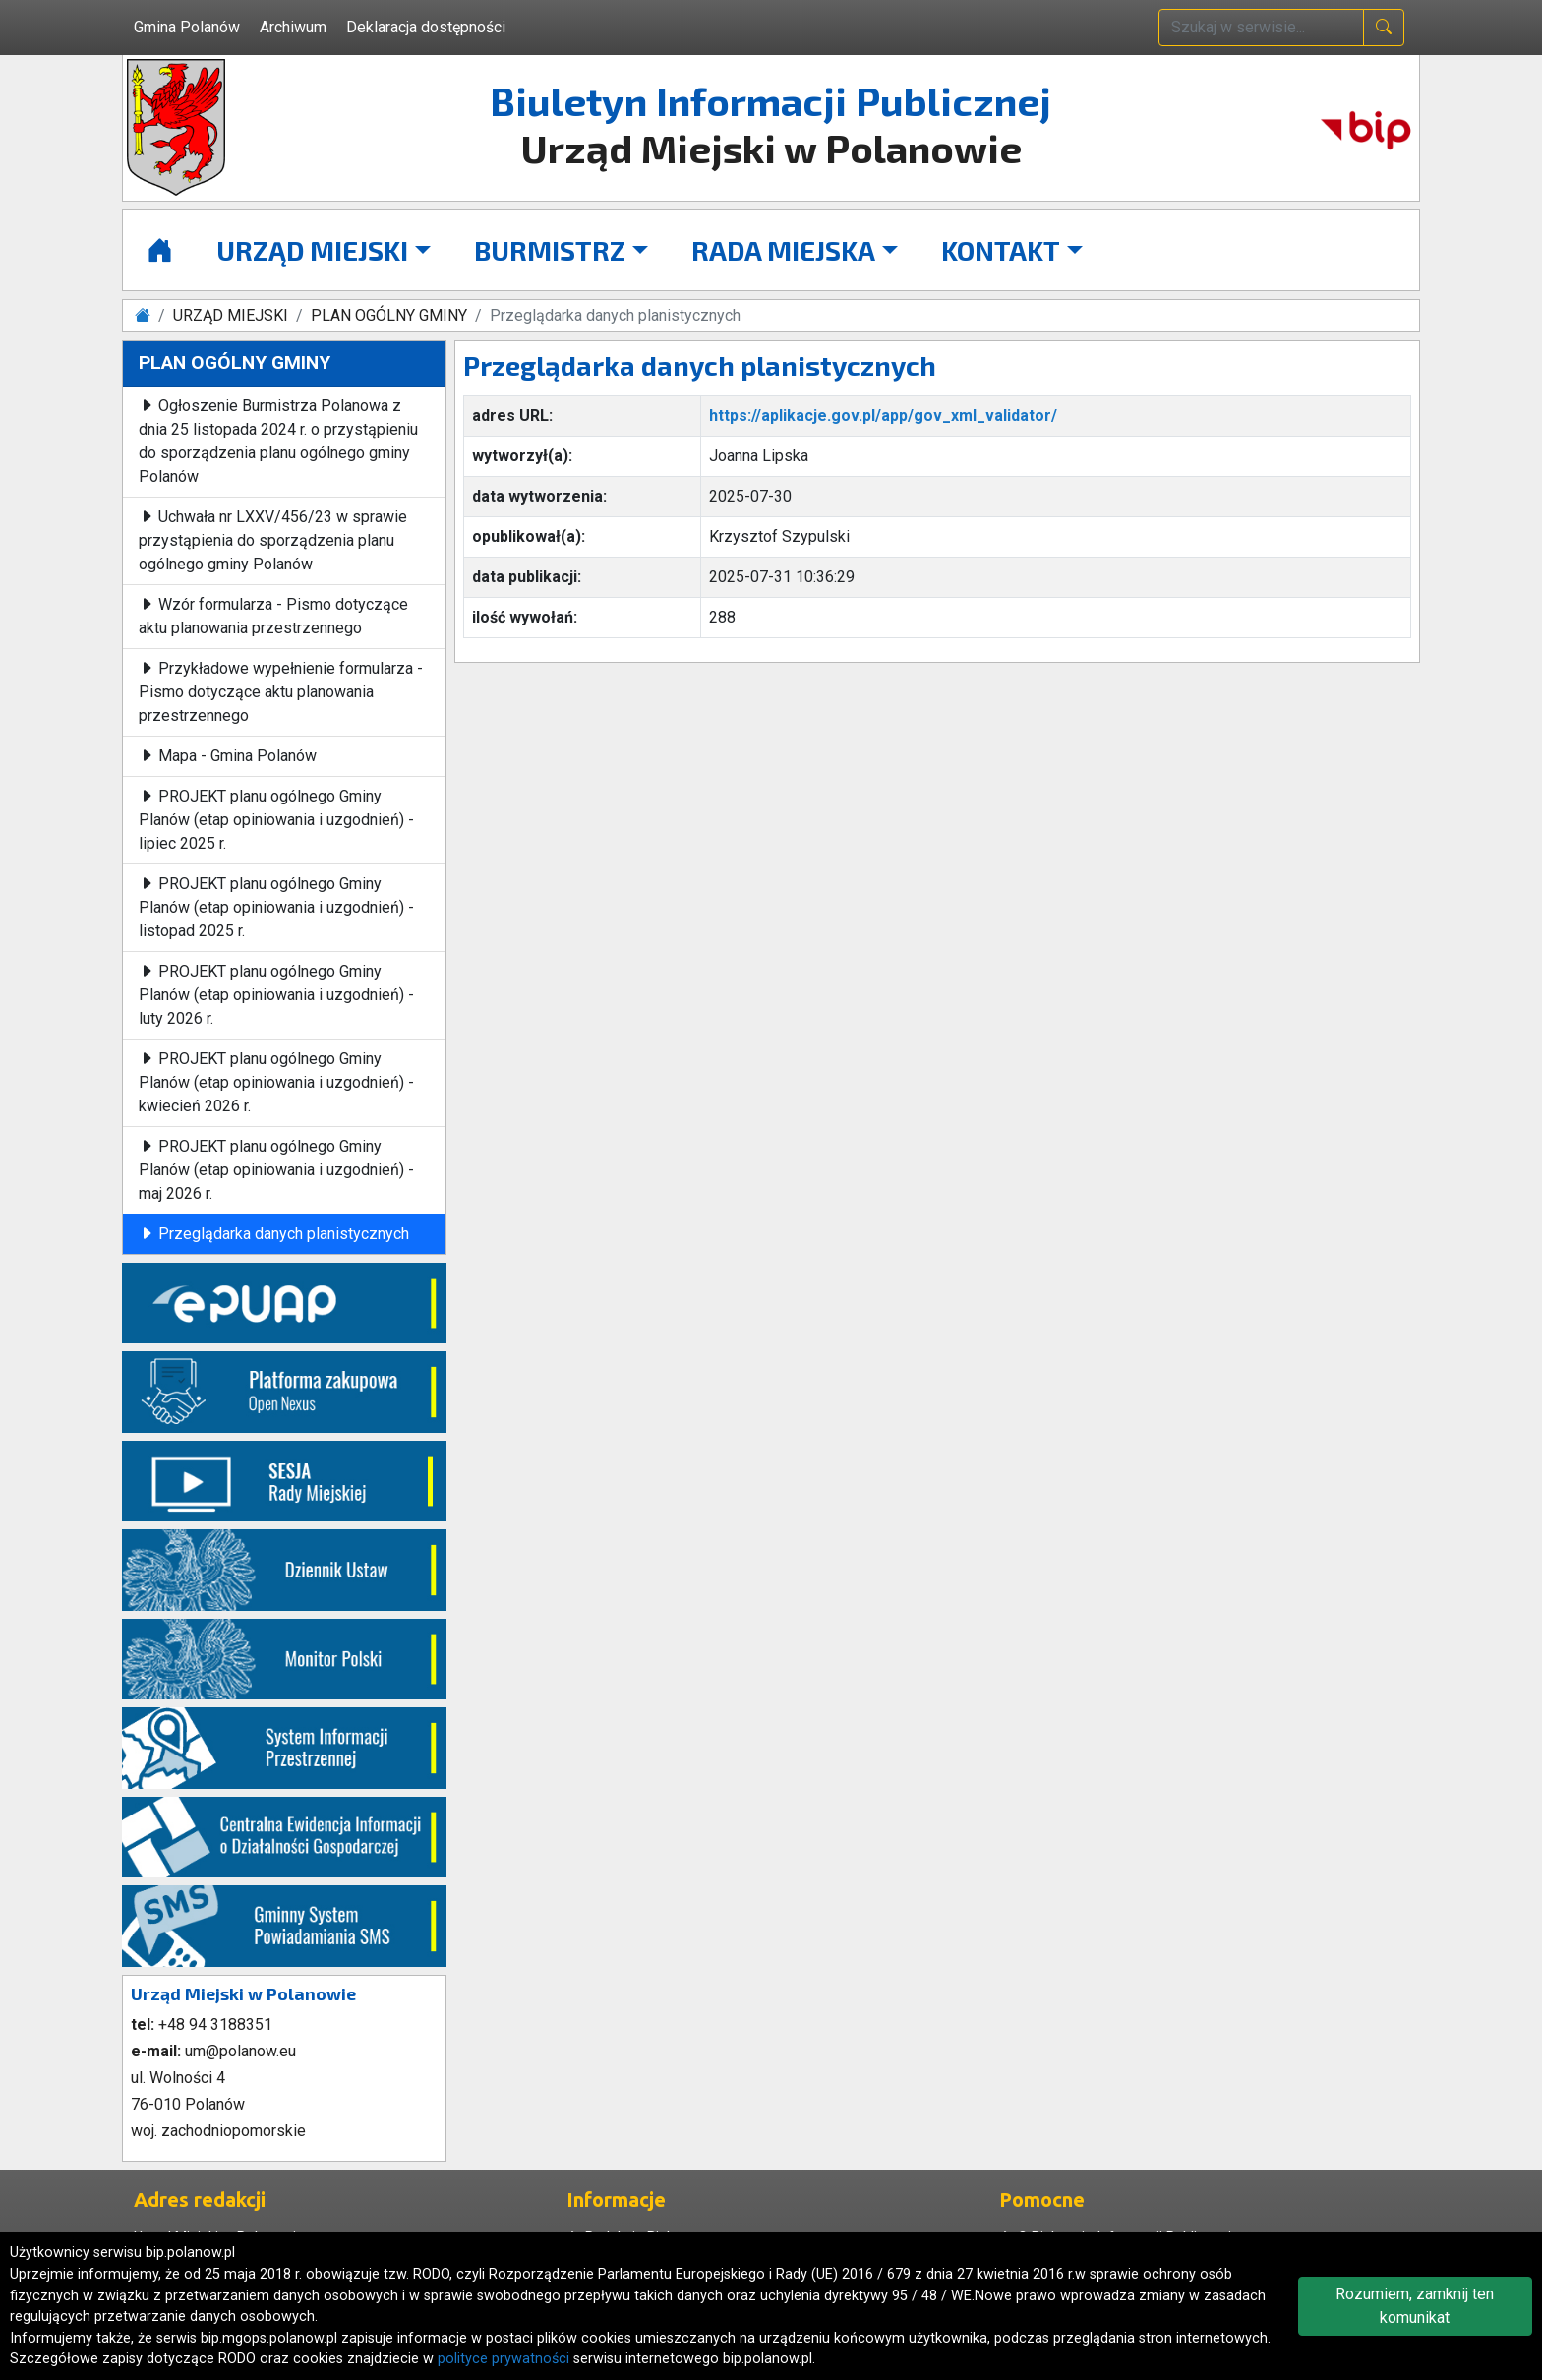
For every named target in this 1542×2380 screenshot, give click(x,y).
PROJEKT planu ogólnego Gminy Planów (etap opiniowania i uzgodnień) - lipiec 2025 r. (276, 820)
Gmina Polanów (187, 27)
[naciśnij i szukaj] (1383, 27)
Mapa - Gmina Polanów (228, 755)
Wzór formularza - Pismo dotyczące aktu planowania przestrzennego (273, 616)
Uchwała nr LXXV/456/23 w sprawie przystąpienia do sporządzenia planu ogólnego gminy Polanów (273, 540)
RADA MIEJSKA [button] (783, 250)
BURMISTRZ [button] (549, 250)
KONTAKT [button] (1000, 250)
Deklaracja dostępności (425, 27)
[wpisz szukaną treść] (1261, 27)
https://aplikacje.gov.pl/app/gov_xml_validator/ (883, 415)
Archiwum (293, 27)
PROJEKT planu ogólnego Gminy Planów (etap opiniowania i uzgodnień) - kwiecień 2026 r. (276, 1082)
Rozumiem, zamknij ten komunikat (1414, 2306)
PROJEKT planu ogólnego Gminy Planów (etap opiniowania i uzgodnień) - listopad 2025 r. (276, 907)
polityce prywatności (503, 2358)
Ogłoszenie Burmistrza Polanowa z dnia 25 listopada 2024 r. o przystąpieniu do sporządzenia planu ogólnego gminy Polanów (278, 441)
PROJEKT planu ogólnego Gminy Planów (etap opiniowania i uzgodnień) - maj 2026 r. (276, 1170)
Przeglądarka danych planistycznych (274, 1233)
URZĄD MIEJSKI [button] (312, 250)
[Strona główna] (160, 250)
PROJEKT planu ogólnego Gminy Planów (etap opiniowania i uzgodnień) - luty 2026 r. (276, 995)
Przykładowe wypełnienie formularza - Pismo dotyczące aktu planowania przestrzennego (281, 692)
